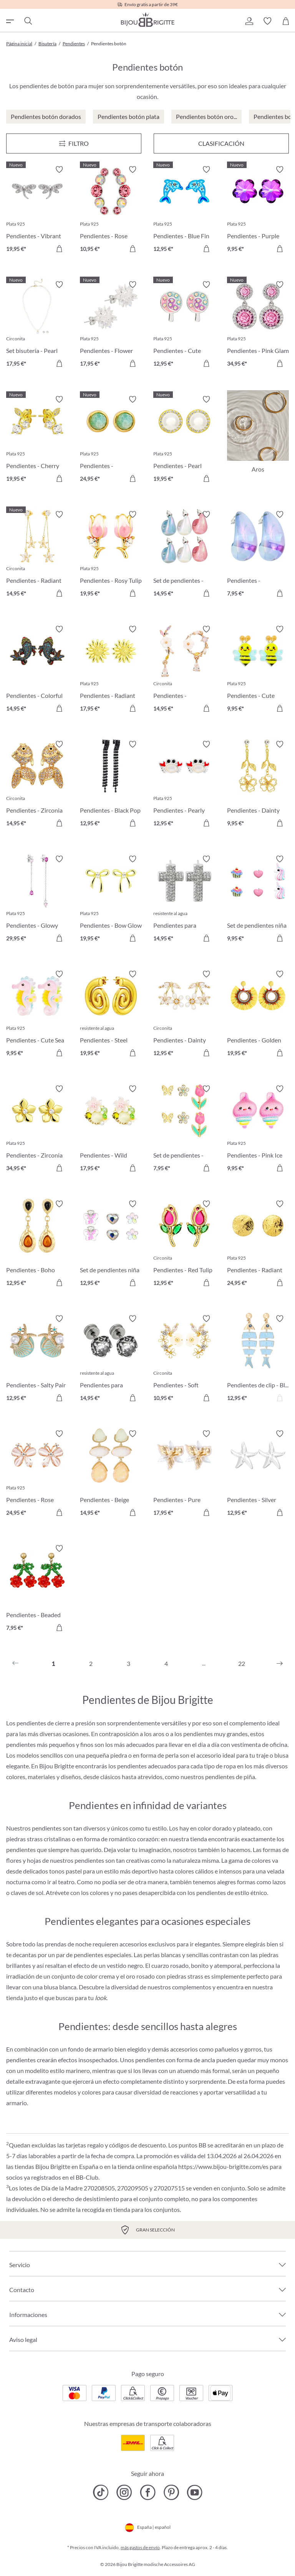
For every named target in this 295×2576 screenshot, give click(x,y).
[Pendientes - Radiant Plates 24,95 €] (258, 1245)
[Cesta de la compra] (286, 21)
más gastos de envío (140, 2547)
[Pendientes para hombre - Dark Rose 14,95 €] (111, 1359)
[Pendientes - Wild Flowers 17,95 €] (111, 1129)
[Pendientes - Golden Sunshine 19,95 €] (258, 1015)
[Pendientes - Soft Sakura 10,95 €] (184, 1359)
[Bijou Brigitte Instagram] (124, 2492)
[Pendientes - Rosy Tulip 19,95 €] (111, 555)
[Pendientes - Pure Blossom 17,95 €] (184, 1474)
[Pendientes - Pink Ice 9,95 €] (258, 1129)
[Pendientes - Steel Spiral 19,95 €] (111, 1015)
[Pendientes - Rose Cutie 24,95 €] (37, 1474)
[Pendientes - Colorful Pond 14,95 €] (37, 670)
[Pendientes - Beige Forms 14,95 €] (111, 1474)
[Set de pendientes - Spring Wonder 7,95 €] (184, 1129)
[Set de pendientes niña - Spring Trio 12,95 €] (111, 1245)
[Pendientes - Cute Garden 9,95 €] (258, 670)
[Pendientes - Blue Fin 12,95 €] (184, 210)
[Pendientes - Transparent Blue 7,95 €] (258, 555)
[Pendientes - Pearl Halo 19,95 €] (184, 440)
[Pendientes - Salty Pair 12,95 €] (37, 1359)
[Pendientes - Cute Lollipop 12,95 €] (184, 325)
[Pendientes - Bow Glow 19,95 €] (111, 900)
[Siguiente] (280, 1664)
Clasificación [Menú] (221, 143)
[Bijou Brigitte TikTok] (100, 2492)
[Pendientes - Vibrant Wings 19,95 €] (37, 210)
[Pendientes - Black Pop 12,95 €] (111, 785)
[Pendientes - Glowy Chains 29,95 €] (37, 900)
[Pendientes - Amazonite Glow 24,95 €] (111, 440)
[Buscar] (27, 21)
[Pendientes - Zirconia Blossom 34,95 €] (37, 1129)
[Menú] (73, 143)
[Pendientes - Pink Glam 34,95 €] (258, 325)
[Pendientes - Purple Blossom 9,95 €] (258, 210)
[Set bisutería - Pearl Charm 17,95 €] (37, 325)
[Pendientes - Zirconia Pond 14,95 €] (37, 785)
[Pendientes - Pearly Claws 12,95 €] (184, 785)
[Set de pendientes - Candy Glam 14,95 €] (184, 555)
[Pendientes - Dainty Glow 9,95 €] (258, 785)
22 (241, 1663)
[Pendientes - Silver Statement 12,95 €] (258, 1474)
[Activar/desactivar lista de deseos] (59, 169)
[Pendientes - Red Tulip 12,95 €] (184, 1245)
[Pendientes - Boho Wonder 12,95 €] (37, 1245)
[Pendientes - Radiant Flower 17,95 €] (111, 670)
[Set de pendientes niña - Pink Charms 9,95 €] (258, 900)
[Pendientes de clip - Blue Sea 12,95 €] (258, 1359)
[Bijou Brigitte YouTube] (194, 2492)
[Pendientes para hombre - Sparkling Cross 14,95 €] (184, 900)
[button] (249, 21)
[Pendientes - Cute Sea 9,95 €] (37, 1015)
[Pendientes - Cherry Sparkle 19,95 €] (37, 440)
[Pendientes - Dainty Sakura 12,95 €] (184, 1015)
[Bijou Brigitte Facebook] (147, 2492)
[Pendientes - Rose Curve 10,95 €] (111, 210)
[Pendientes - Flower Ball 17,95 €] (111, 325)
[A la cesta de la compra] (59, 248)
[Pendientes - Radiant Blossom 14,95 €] (37, 555)
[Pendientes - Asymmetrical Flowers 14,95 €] (184, 670)
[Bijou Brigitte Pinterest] (171, 2492)
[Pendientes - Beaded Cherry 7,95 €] (37, 1589)
